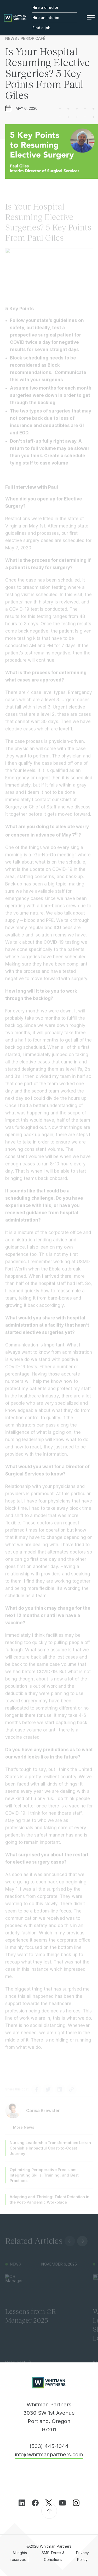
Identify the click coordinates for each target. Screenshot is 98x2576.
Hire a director (45, 7)
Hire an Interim (45, 17)
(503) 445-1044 (49, 2446)
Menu (91, 17)
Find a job (41, 27)
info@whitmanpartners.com (49, 2454)
